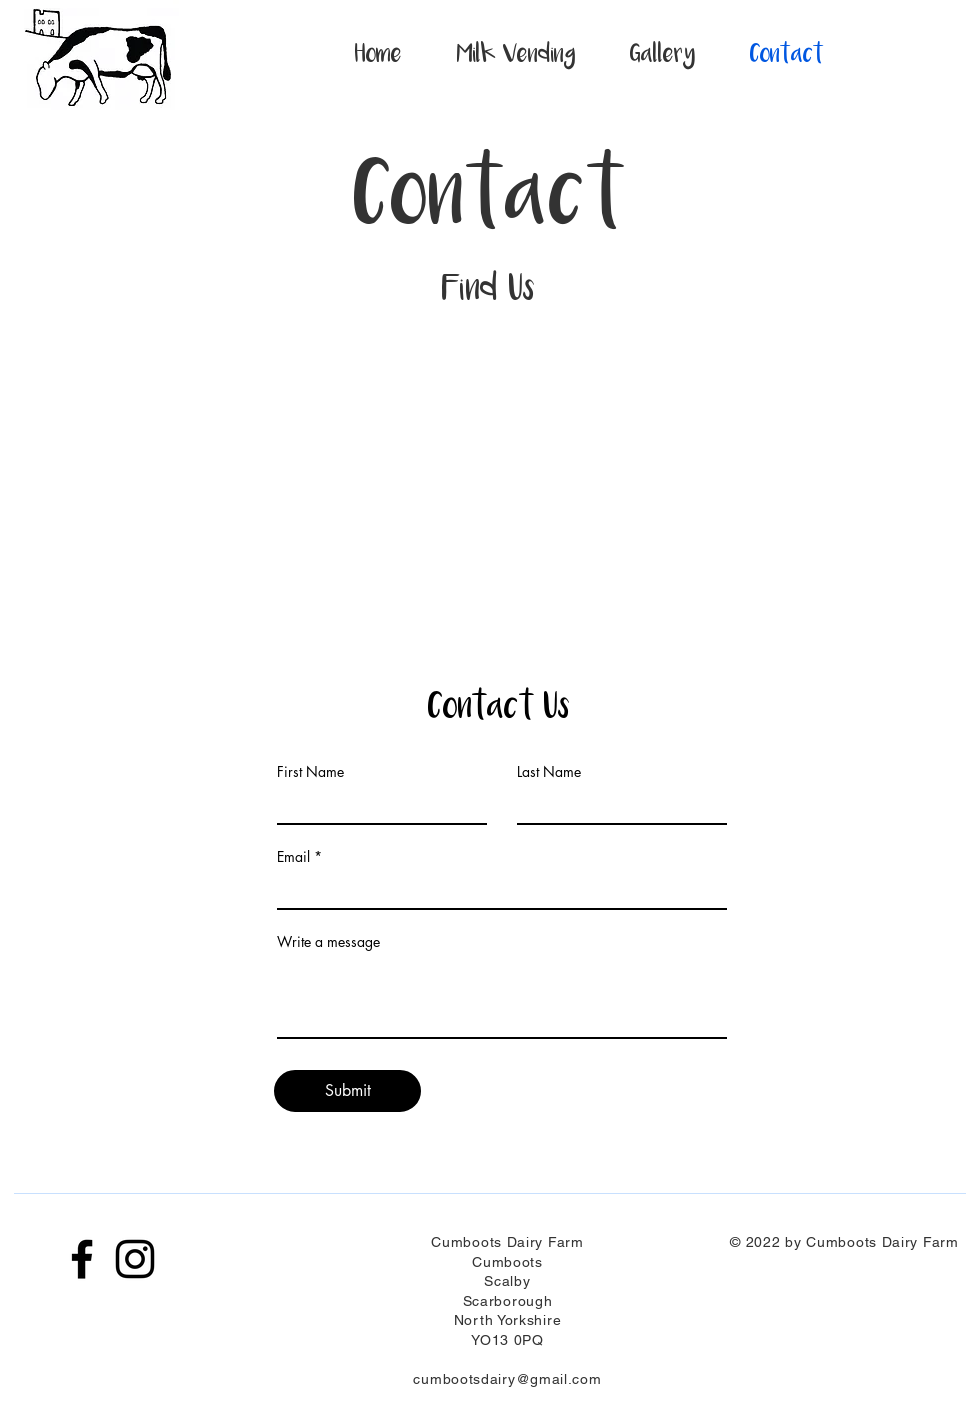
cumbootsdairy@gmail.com (507, 1379)
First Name (310, 772)
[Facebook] (82, 1259)
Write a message (328, 942)
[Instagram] (135, 1259)
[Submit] (347, 1091)
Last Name (549, 772)
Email (293, 857)
